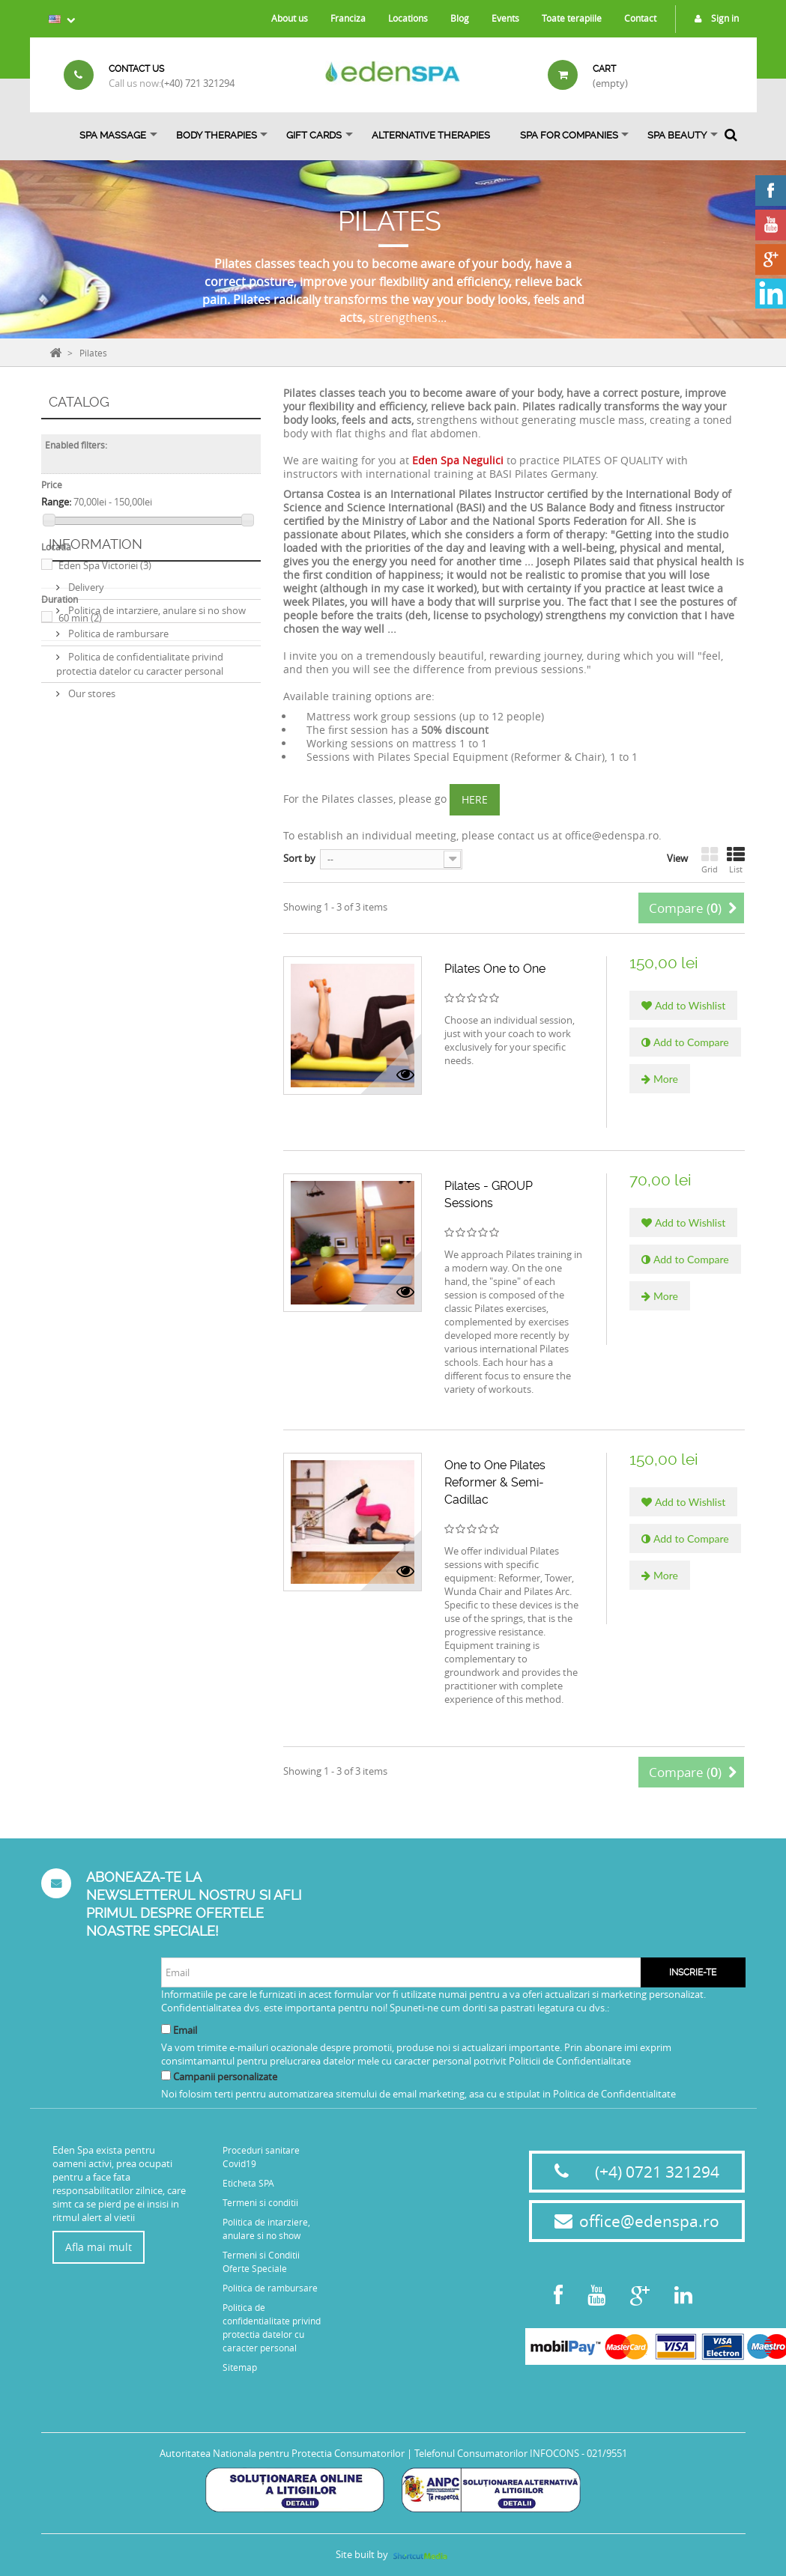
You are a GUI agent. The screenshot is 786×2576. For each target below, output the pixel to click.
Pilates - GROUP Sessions (488, 1194)
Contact (640, 18)
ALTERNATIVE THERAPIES (431, 135)
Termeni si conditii (260, 2202)
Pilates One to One (494, 969)
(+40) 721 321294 (198, 83)
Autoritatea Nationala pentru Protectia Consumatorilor (282, 2453)
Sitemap (240, 2367)
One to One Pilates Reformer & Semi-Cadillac (494, 1482)
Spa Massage (112, 135)
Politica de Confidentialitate (614, 2093)
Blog (459, 18)
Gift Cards (314, 135)
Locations (408, 18)
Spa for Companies (569, 135)
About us (289, 18)
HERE (475, 799)
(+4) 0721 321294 (657, 2171)
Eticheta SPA (248, 2183)
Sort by (299, 858)
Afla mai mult (98, 2247)
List (736, 860)
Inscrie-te (692, 1972)
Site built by (393, 2554)
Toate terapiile (572, 18)
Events (505, 18)
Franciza (348, 18)
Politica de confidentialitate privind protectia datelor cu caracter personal (139, 792)
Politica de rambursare (117, 762)
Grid (709, 860)
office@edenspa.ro (649, 2221)
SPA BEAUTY (677, 135)
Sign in (713, 18)
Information (95, 679)
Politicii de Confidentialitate (570, 2061)
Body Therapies (216, 135)
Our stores (90, 822)
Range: (56, 501)
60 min (80, 618)
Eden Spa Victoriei (104, 565)
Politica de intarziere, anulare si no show (156, 739)
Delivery (85, 716)
